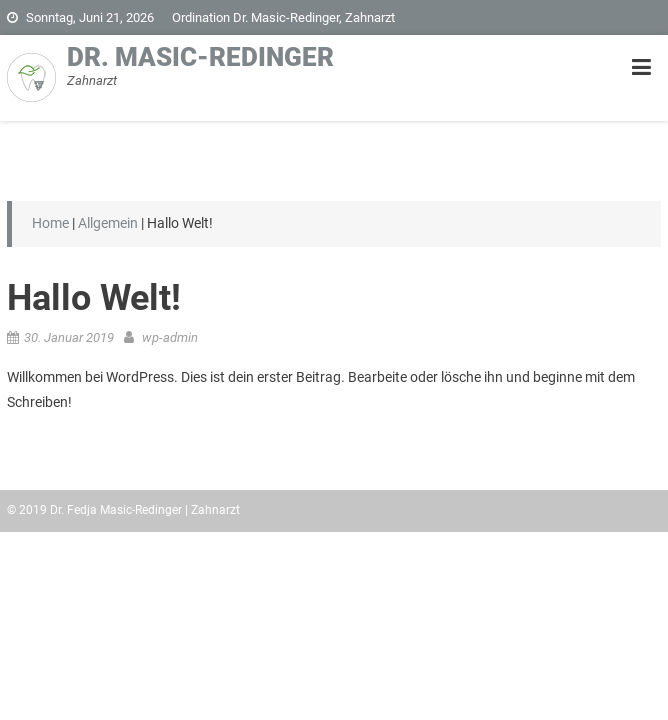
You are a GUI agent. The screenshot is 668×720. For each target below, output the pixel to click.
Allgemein (108, 223)
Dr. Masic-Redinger (200, 57)
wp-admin (170, 337)
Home (50, 223)
